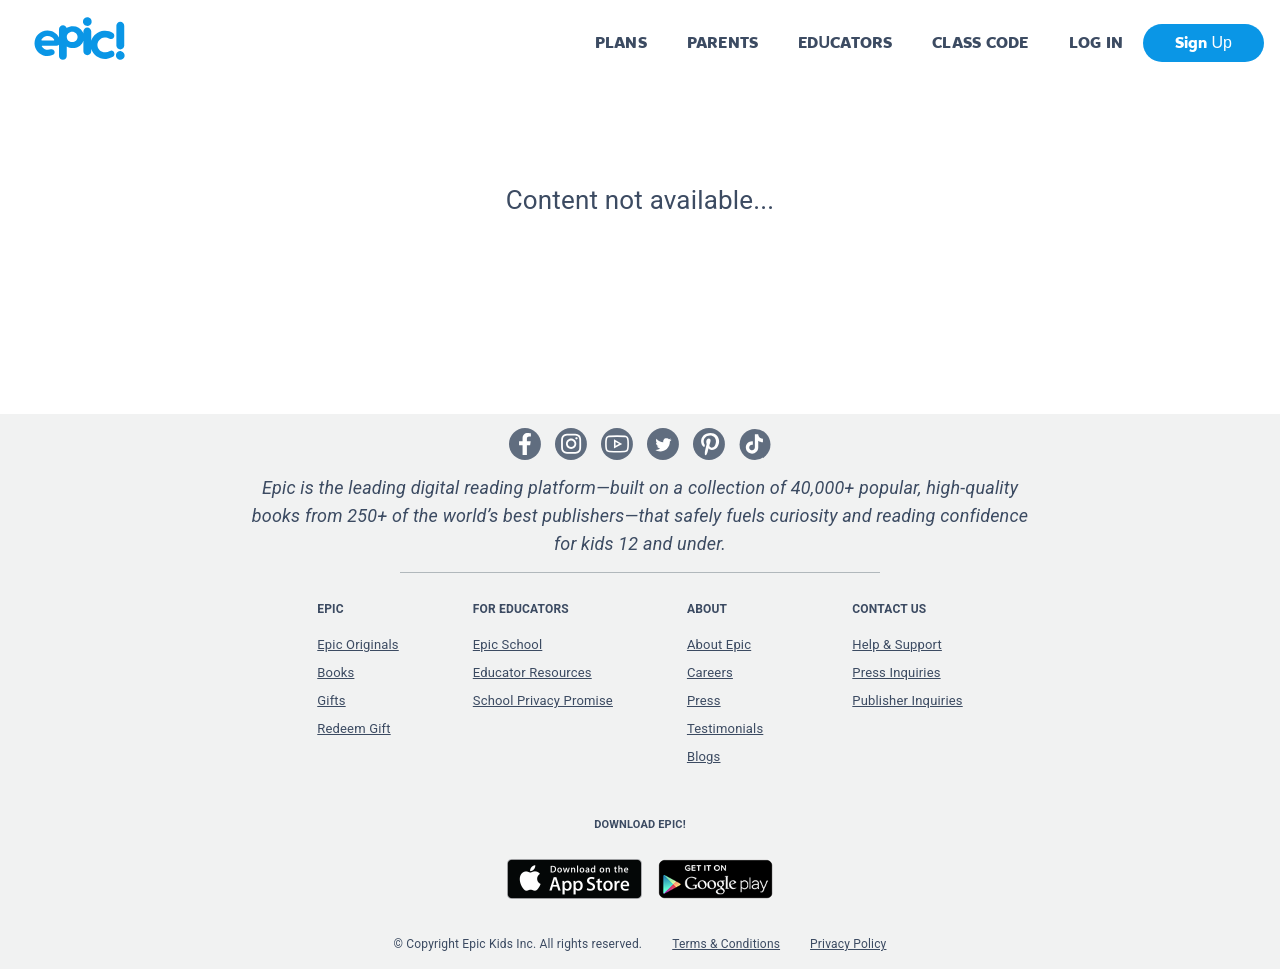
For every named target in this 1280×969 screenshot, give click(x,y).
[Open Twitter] (663, 444)
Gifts (331, 700)
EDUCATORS (845, 42)
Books (335, 672)
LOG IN (1096, 42)
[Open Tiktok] (755, 444)
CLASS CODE (980, 42)
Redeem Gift (353, 728)
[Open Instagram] (571, 444)
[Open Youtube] (617, 444)
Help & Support (897, 644)
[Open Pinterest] (709, 444)
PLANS (621, 42)
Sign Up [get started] (1203, 42)
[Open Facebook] (525, 444)
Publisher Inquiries (907, 700)
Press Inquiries (896, 672)
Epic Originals (358, 644)
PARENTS (722, 42)
